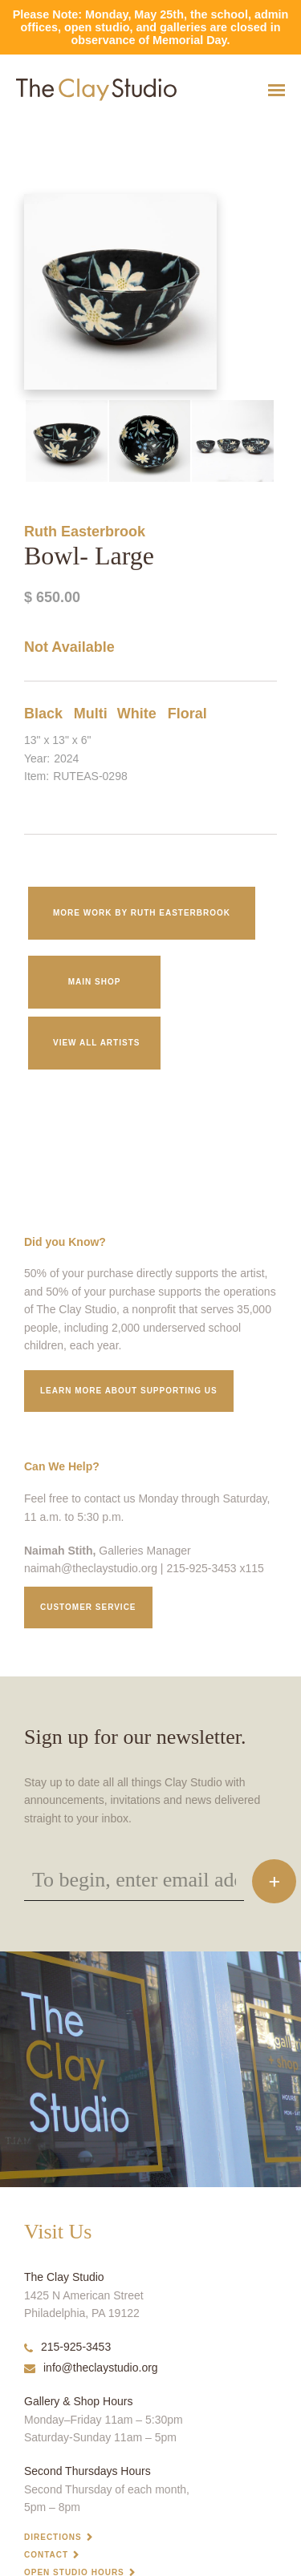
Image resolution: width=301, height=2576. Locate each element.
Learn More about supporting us (129, 1390)
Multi (91, 714)
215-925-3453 (67, 2346)
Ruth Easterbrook (84, 532)
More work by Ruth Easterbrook (141, 912)
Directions (53, 2537)
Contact (46, 2554)
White (137, 714)
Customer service (88, 1607)
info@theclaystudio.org (91, 2367)
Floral (187, 714)
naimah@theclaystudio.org (90, 1568)
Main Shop (94, 981)
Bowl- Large (20, 129)
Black (43, 714)
